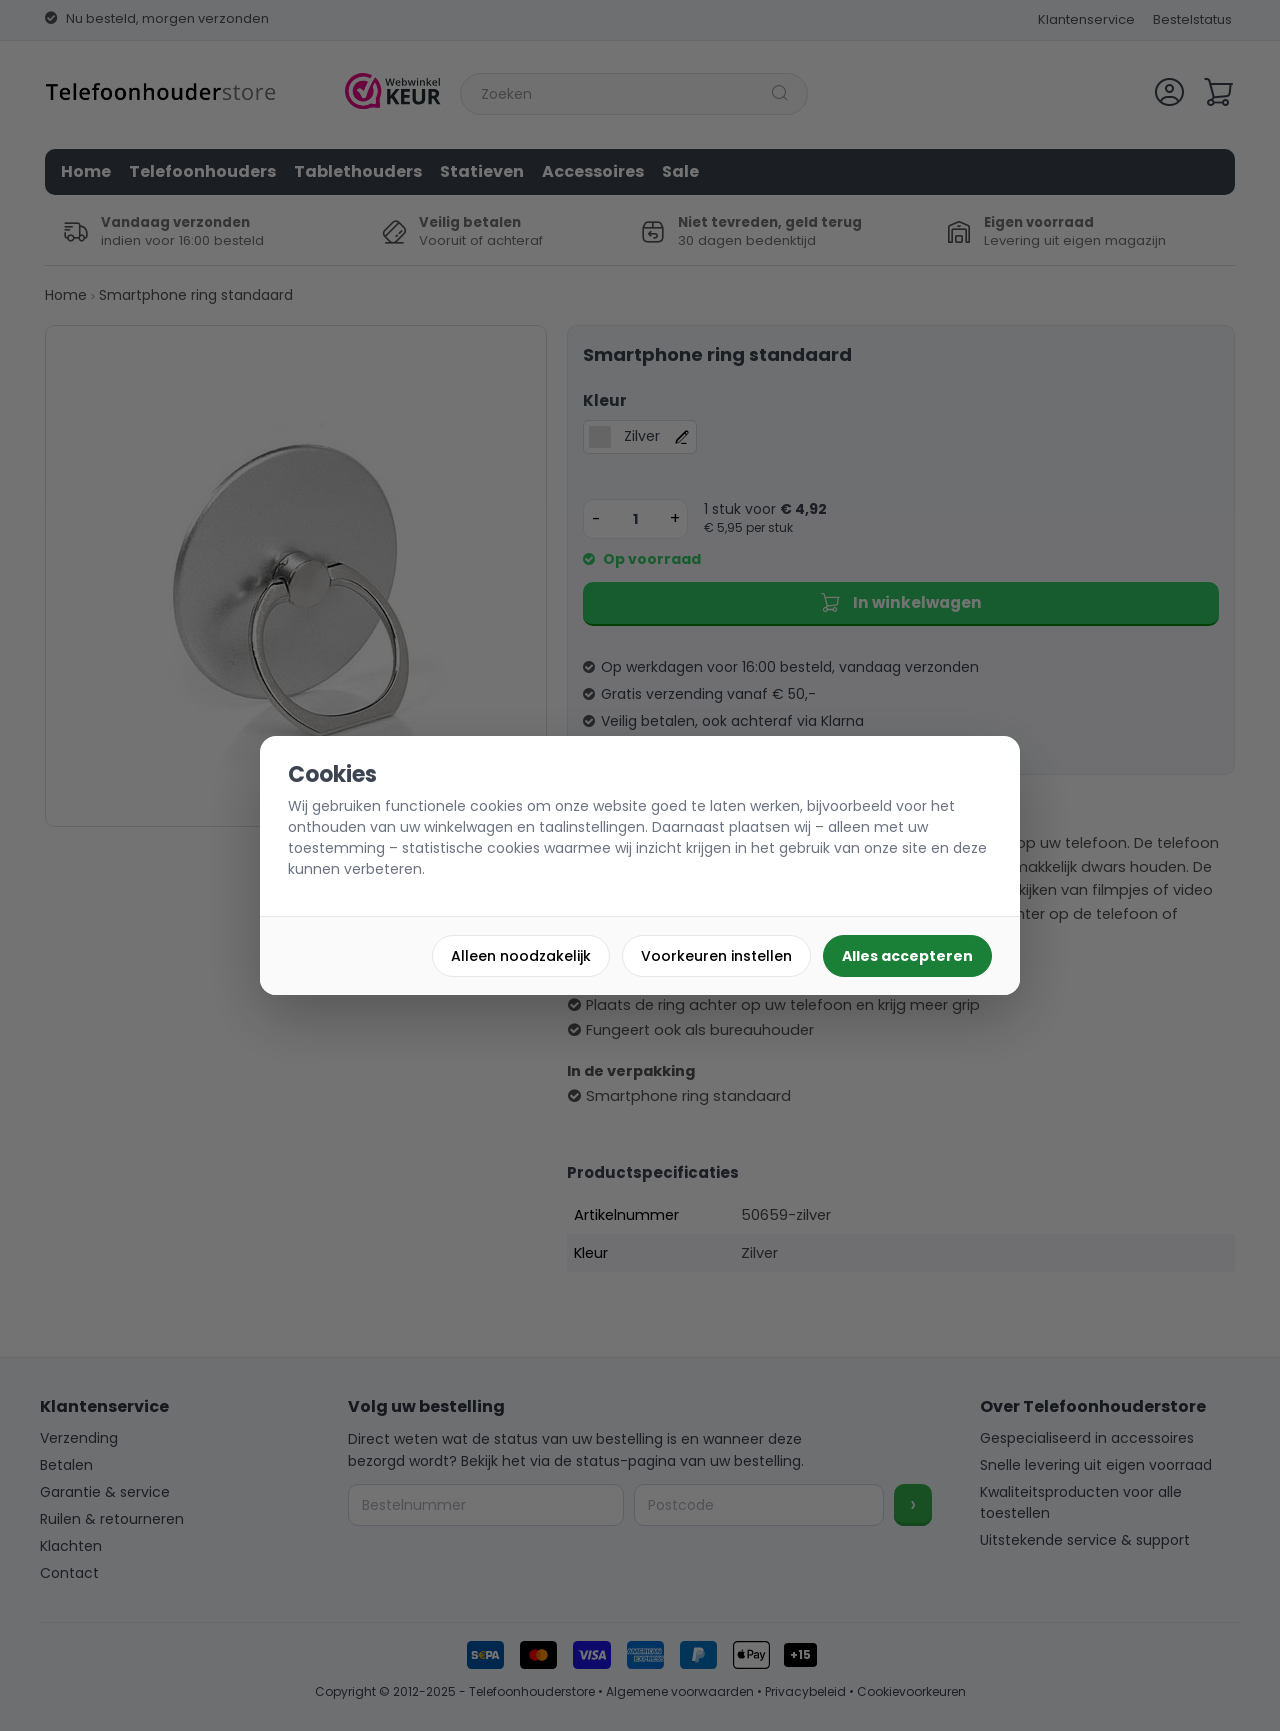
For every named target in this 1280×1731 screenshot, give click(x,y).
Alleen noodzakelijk (521, 956)
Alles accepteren (907, 956)
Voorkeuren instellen (716, 956)
